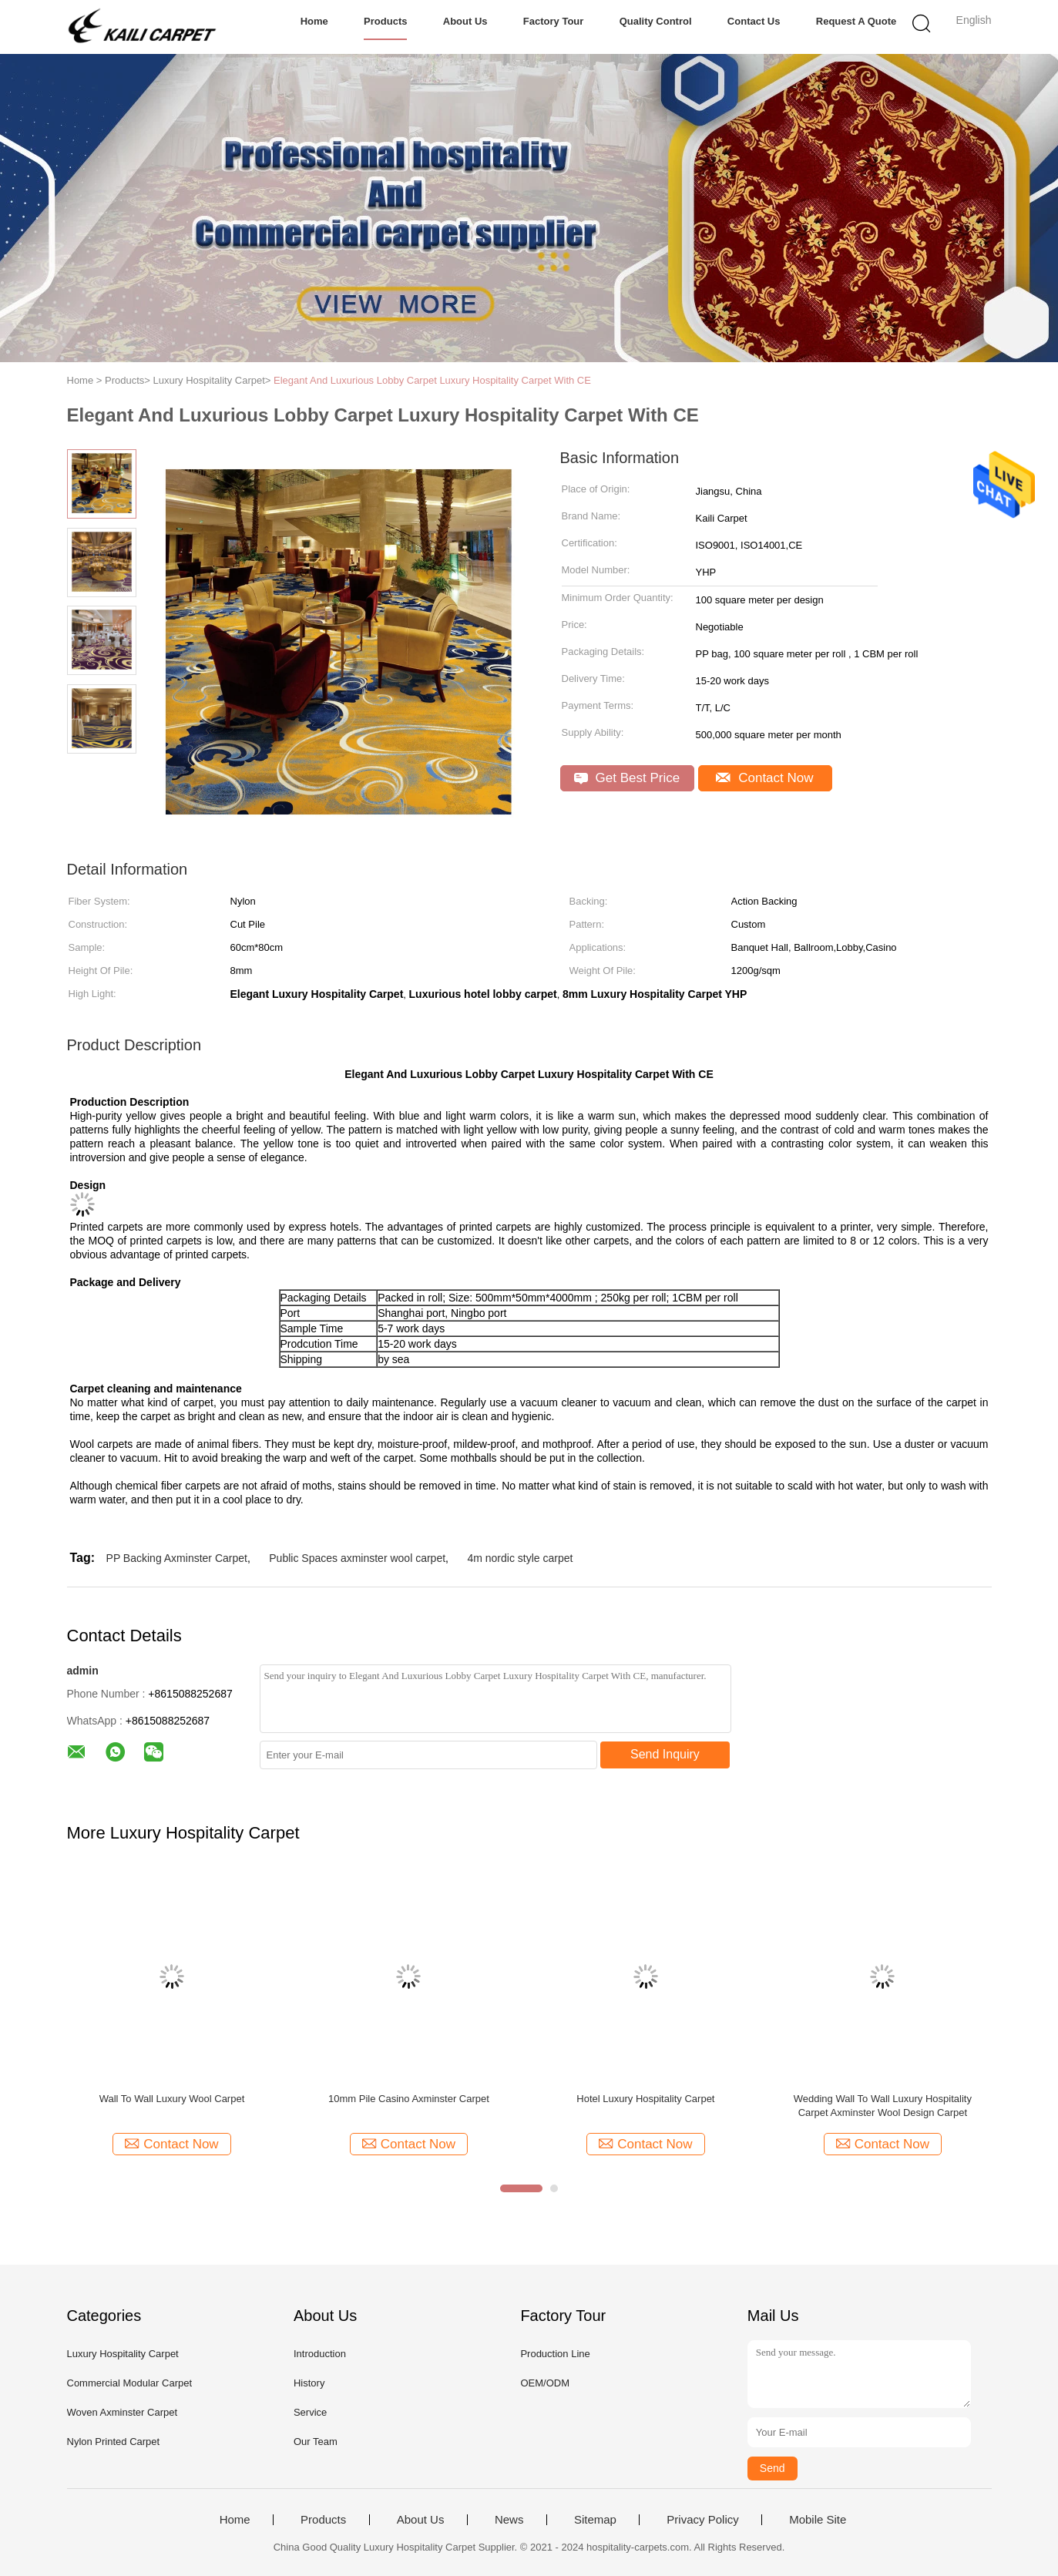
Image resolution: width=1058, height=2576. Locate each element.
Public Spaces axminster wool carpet (357, 1558)
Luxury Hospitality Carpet (123, 2353)
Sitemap (595, 2519)
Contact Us (754, 21)
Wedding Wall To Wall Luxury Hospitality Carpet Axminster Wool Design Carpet (883, 2105)
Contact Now (764, 778)
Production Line (554, 2353)
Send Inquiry (665, 1754)
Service (310, 2412)
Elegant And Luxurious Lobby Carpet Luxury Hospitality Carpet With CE (432, 380)
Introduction (320, 2353)
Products (385, 21)
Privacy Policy (702, 2519)
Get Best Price (627, 778)
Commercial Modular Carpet (130, 2383)
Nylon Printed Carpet (113, 2441)
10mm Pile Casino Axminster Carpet (408, 2098)
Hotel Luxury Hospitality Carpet (645, 2098)
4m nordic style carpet (520, 1558)
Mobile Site (817, 2519)
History (309, 2383)
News (509, 2519)
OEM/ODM (544, 2383)
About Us (465, 21)
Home (314, 21)
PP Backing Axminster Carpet (176, 1558)
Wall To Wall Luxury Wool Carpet (172, 2098)
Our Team (316, 2441)
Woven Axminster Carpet (122, 2412)
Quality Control (656, 21)
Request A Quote (856, 21)
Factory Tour (553, 21)
